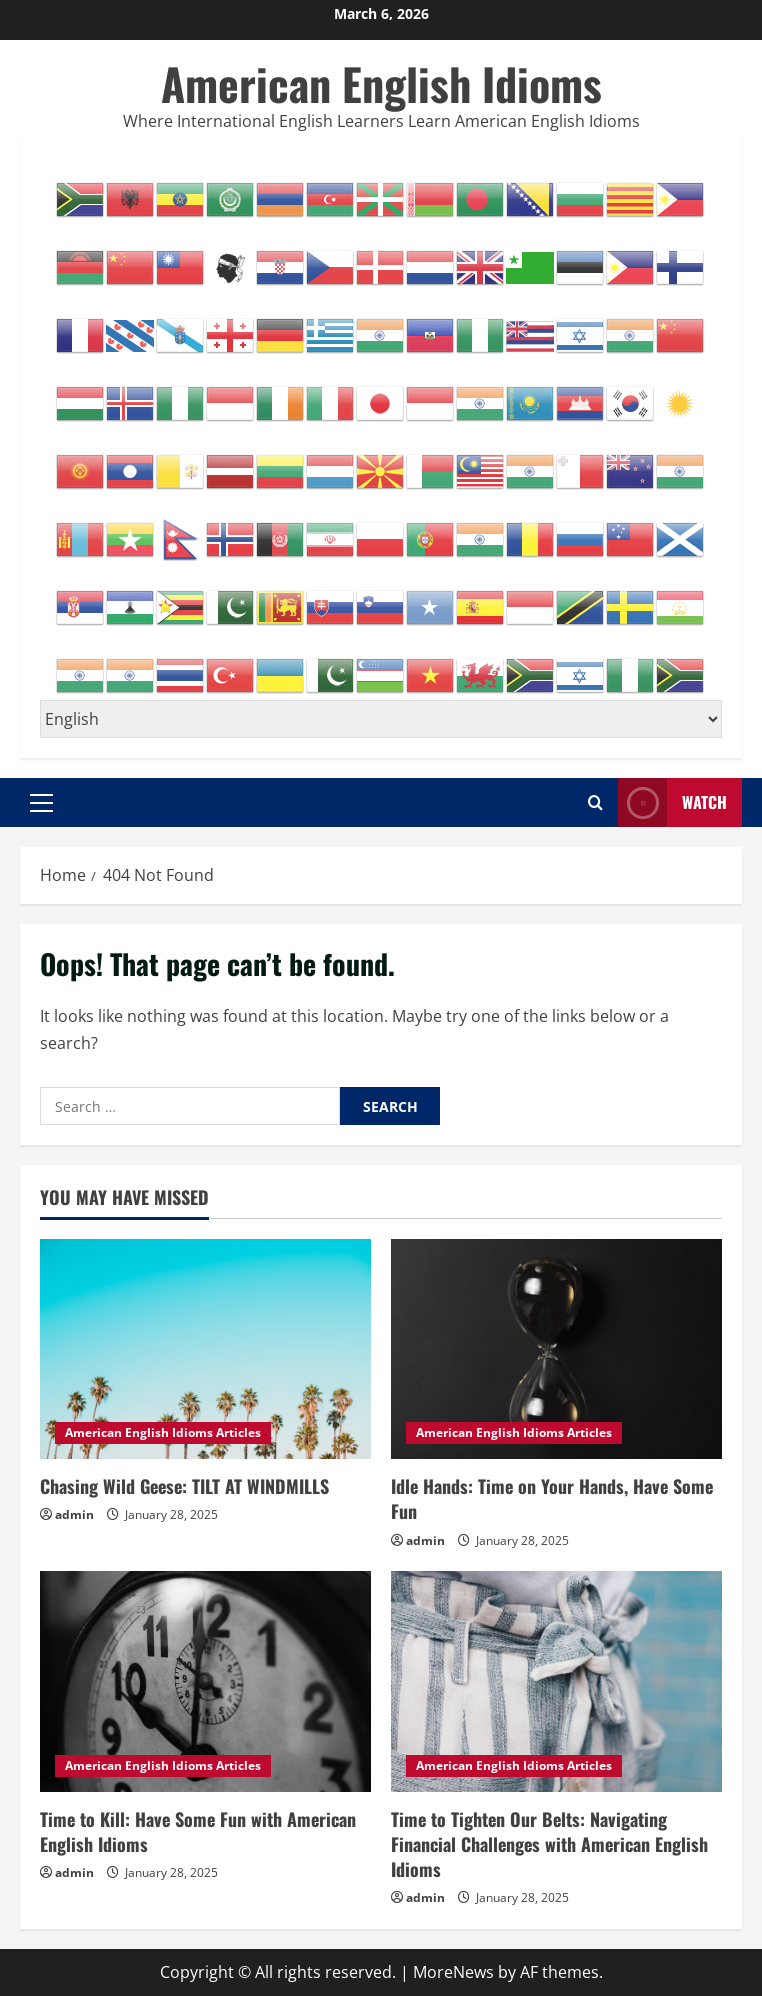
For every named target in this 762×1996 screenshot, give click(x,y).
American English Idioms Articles (163, 1432)
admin (74, 1514)
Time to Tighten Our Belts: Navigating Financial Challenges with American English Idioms (549, 1844)
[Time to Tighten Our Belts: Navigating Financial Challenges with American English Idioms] (556, 1681)
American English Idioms (381, 83)
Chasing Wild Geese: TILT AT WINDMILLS (184, 1486)
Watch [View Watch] (672, 802)
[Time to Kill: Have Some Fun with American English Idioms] (205, 1681)
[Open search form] (595, 802)
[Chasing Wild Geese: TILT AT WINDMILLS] (205, 1349)
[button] (41, 802)
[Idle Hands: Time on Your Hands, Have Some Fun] (556, 1349)
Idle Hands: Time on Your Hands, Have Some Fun (552, 1498)
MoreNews (453, 1972)
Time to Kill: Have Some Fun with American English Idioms (198, 1831)
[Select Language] (381, 719)
